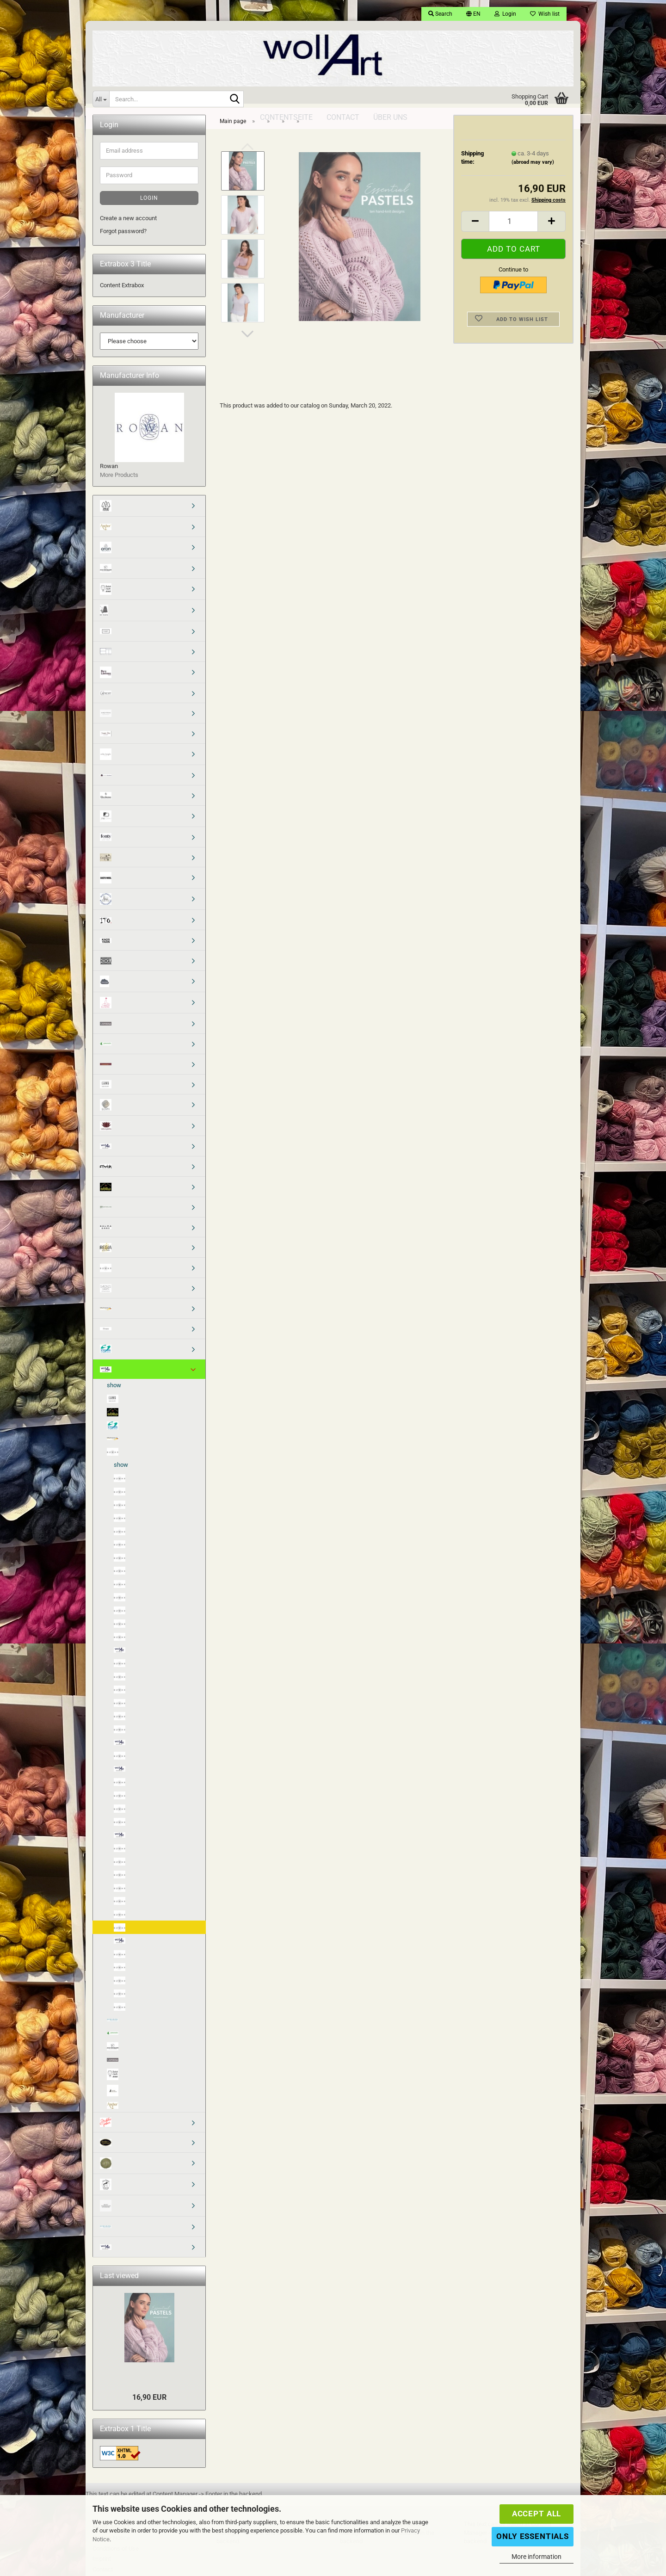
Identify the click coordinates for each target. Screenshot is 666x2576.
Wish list (545, 14)
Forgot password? (123, 234)
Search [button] (440, 14)
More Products (119, 478)
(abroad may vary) (533, 165)
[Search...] (100, 99)
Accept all (536, 2513)
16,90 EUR (149, 2400)
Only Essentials (532, 2536)
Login (149, 201)
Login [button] (505, 14)
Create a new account (128, 221)
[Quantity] (513, 224)
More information (536, 2556)
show (114, 1388)
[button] (473, 14)
